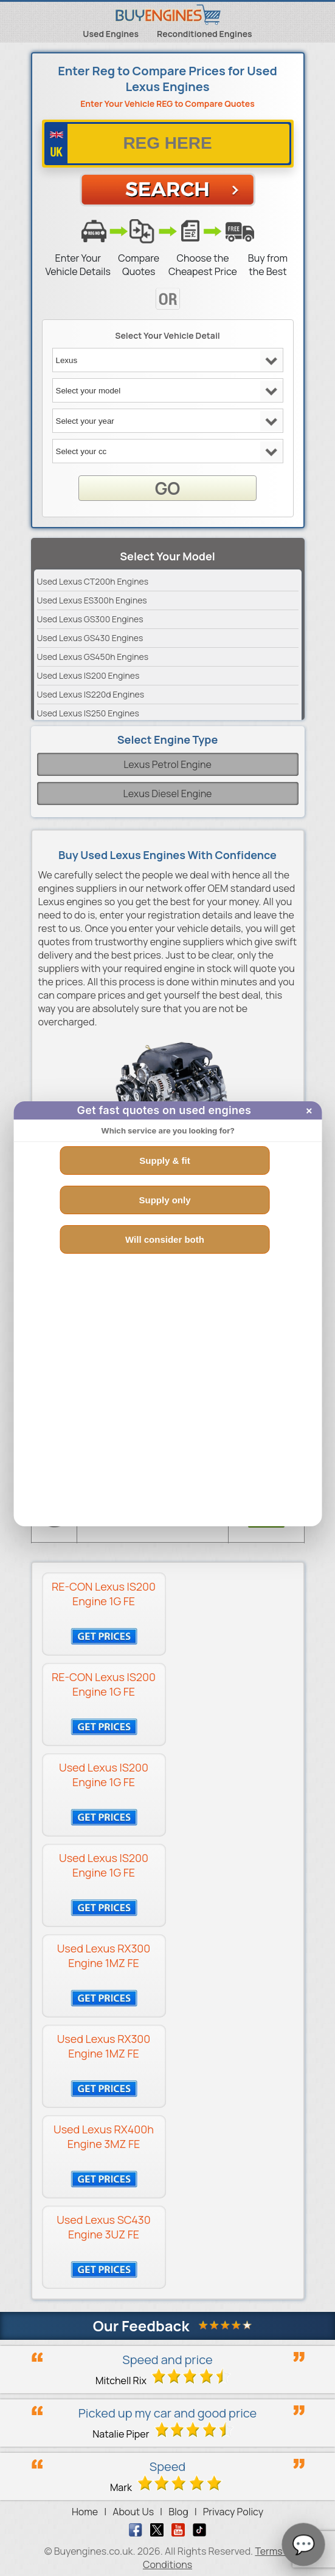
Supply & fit (164, 1160)
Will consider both (164, 1239)
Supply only (164, 1200)
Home (85, 2511)
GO (167, 488)
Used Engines (111, 33)
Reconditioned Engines (204, 33)
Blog (178, 2511)
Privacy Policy (233, 2511)
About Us (133, 2511)
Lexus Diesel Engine (167, 793)
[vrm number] (167, 143)
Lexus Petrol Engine (167, 764)
